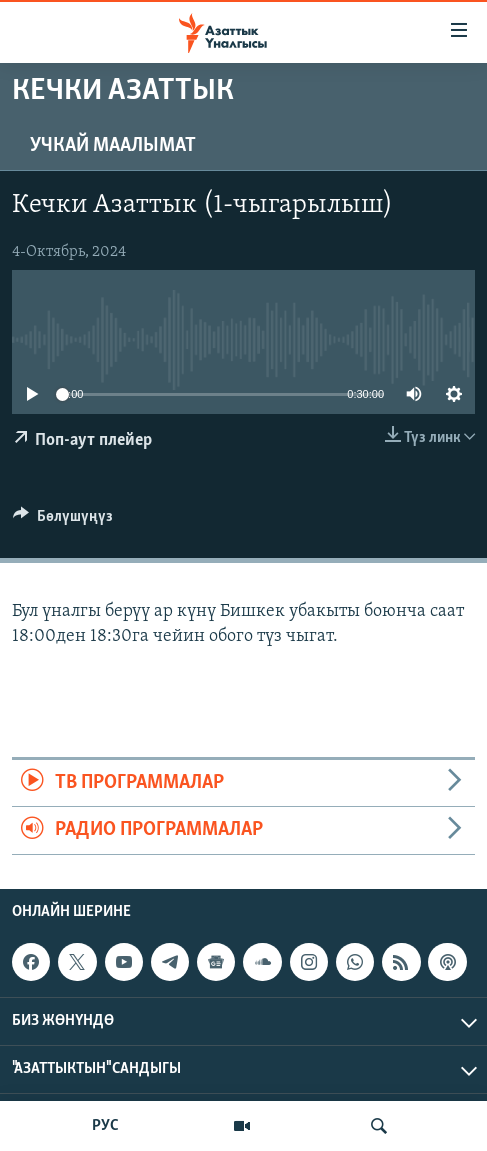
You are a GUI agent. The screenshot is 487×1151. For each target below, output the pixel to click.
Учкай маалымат (113, 146)
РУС (105, 1126)
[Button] (63, 521)
